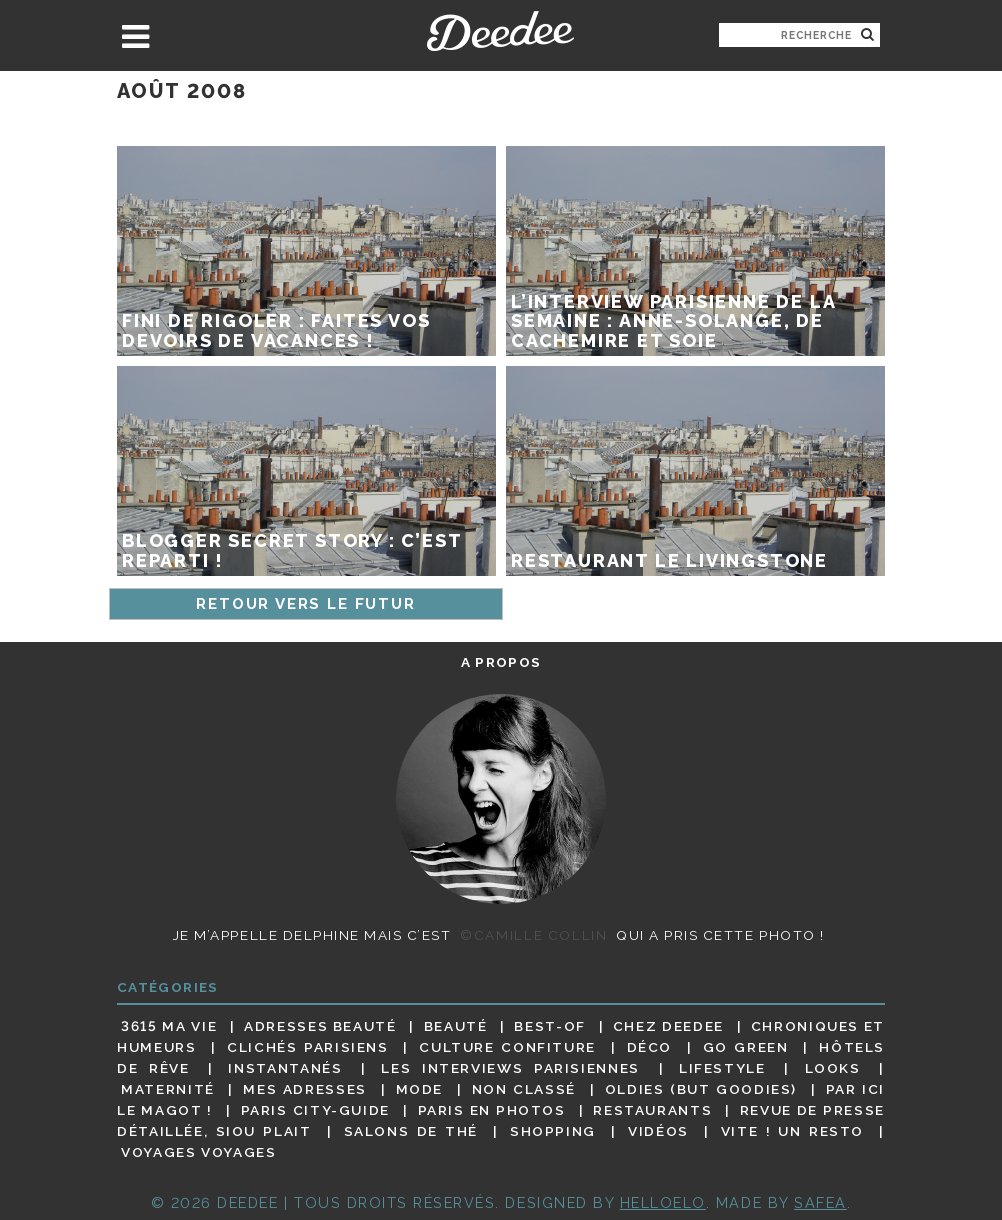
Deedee (500, 31)
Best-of (549, 1026)
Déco (650, 1047)
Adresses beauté (320, 1026)
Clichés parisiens (308, 1047)
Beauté (456, 1026)
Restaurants (652, 1110)
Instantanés (285, 1068)
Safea (820, 1202)
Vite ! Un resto (792, 1131)
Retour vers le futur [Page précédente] (305, 604)
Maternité (168, 1089)
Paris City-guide (315, 1110)
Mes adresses (305, 1089)
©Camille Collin (533, 935)
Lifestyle (722, 1068)
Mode (420, 1089)
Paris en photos (492, 1110)
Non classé (524, 1089)
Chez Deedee (668, 1026)
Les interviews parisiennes (510, 1068)
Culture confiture (507, 1047)
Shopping (553, 1131)
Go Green (746, 1047)
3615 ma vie (169, 1026)
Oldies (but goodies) (701, 1089)
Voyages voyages (198, 1153)
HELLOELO (663, 1202)
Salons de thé (411, 1131)
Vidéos (658, 1131)
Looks (833, 1068)
